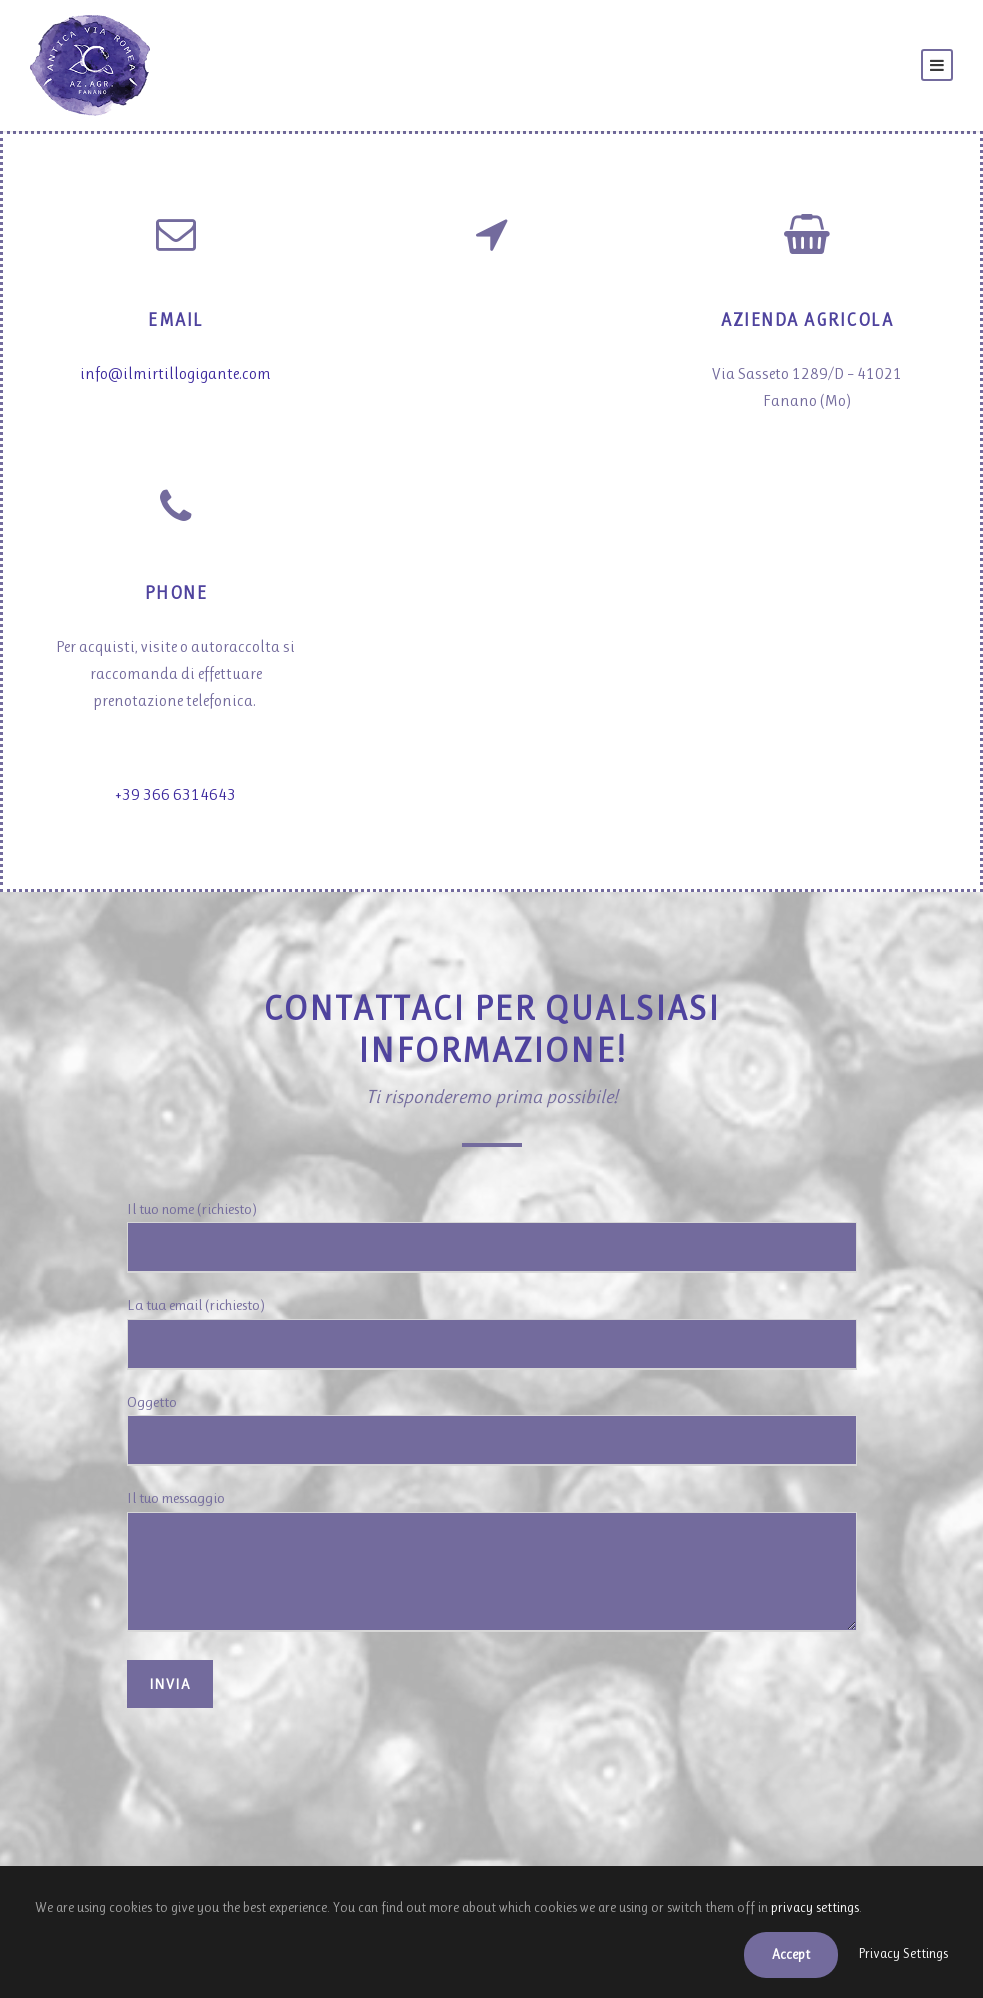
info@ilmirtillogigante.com (176, 373)
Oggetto (492, 1428)
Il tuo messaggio (492, 1561)
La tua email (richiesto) (492, 1332)
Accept (776, 1954)
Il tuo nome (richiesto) (492, 1237)
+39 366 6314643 (175, 800)
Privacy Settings (898, 1954)
